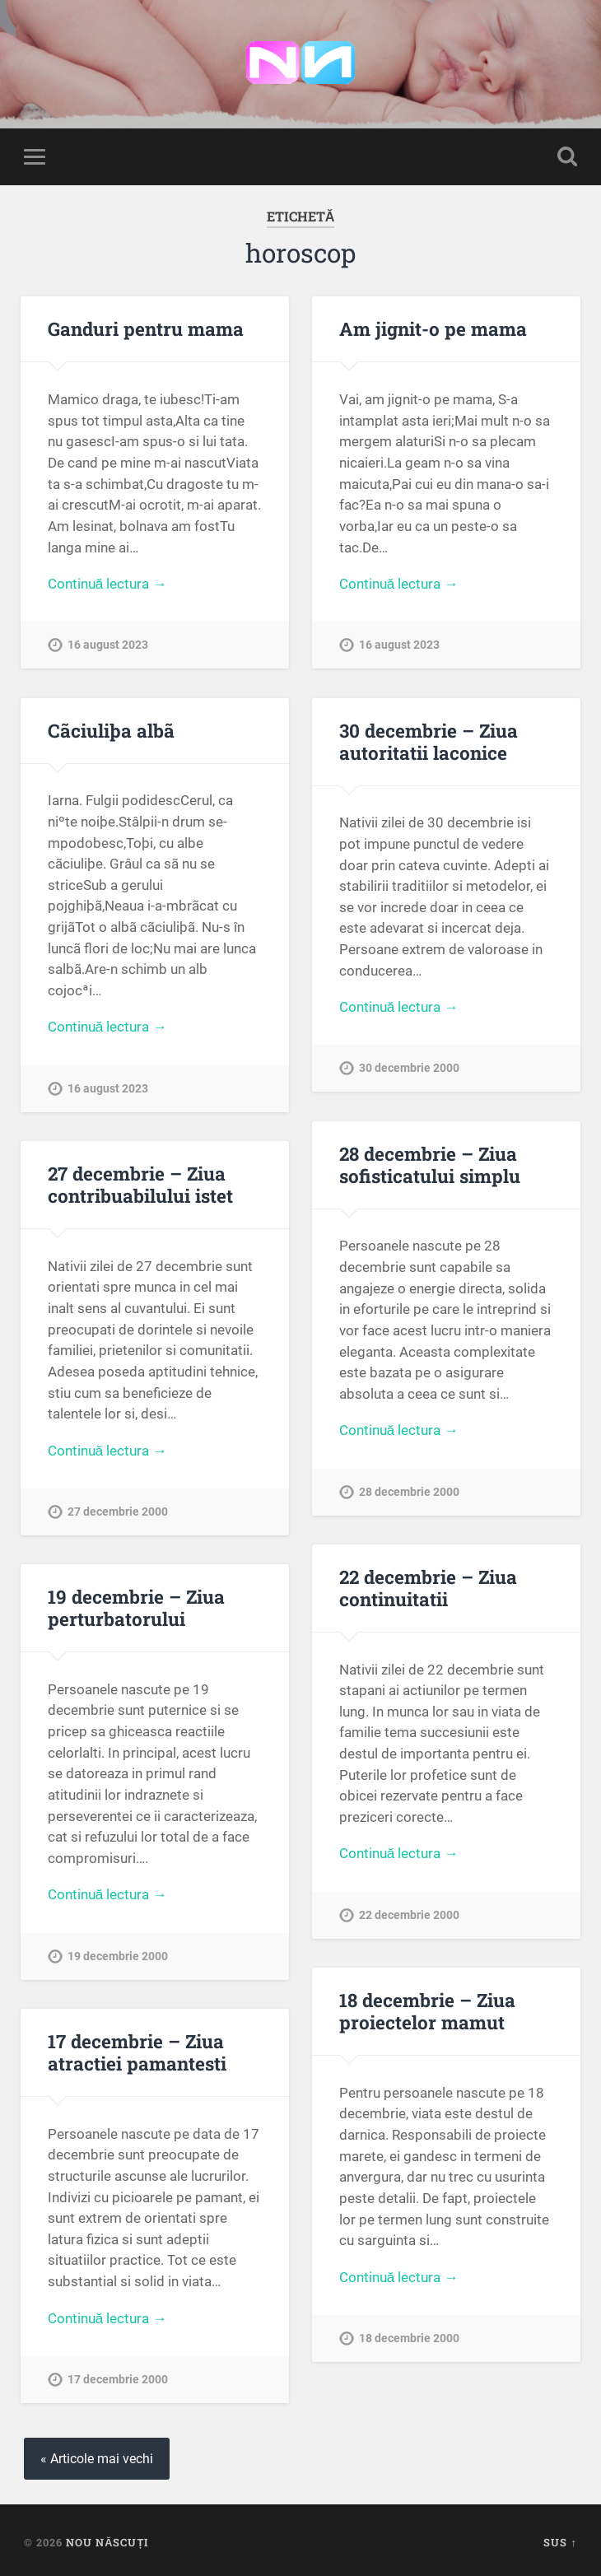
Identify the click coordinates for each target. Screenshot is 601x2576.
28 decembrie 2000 (409, 1492)
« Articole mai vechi (96, 2459)
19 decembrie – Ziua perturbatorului (136, 1607)
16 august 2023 (108, 645)
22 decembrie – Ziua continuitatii (428, 1587)
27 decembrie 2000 (118, 1512)
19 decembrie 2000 (118, 1956)
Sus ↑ (559, 2542)
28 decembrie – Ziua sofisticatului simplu (429, 1164)
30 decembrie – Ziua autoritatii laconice (428, 741)
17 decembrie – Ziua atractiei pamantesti (137, 2052)
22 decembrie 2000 (409, 1915)
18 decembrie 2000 (409, 2338)
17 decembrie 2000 (118, 2380)
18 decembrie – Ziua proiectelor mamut (427, 2010)
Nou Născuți (107, 2542)
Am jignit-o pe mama (433, 328)
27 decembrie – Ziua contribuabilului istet (140, 1184)
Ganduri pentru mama (146, 328)
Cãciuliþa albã (111, 730)
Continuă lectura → (107, 583)
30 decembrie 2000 (409, 1068)
